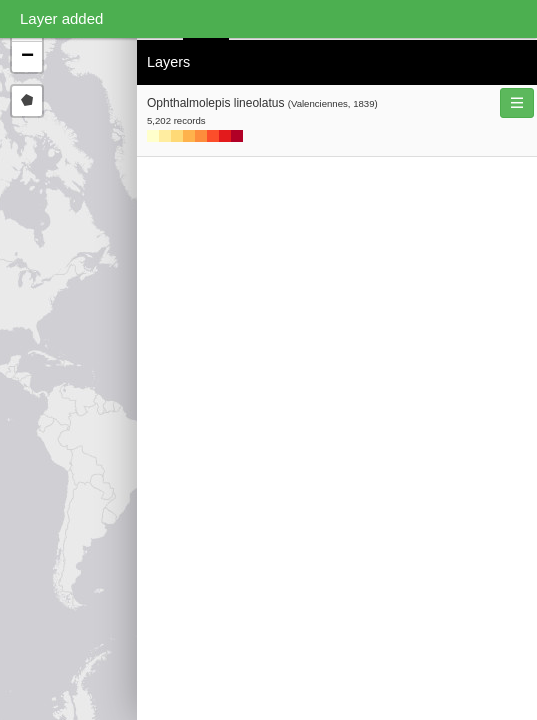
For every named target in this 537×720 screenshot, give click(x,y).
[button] (27, 57)
